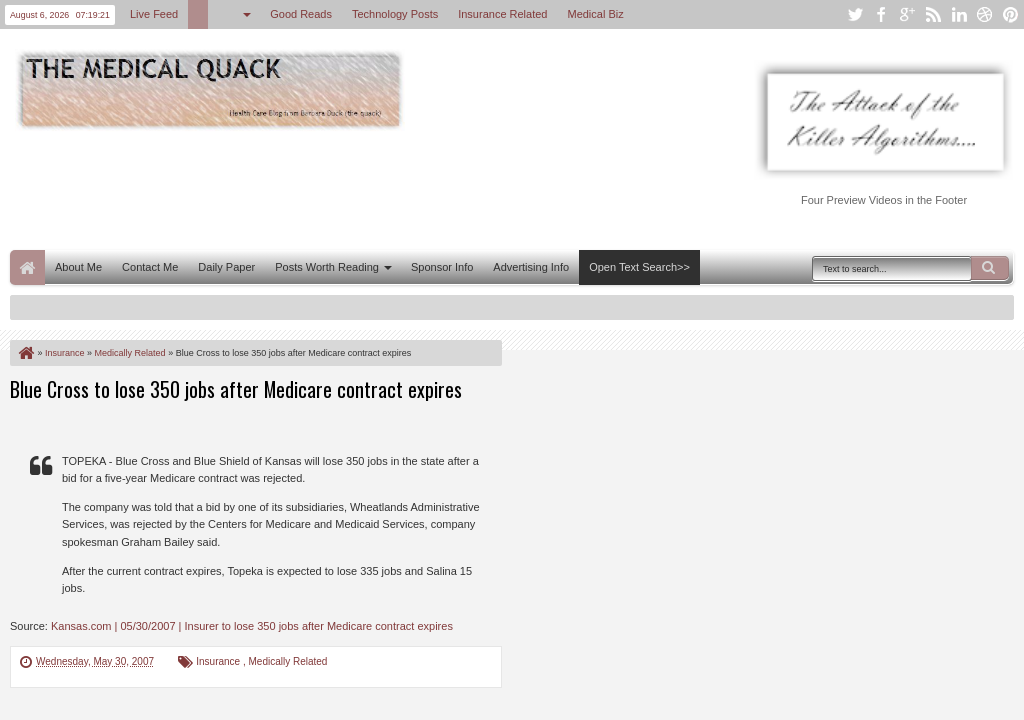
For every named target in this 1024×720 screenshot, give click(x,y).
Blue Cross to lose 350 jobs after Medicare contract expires (236, 389)
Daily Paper (226, 267)
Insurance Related (502, 14)
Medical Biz (595, 14)
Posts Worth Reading (327, 267)
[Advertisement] (374, 188)
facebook (881, 14)
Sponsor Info (442, 267)
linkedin (959, 14)
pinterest (1011, 14)
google (907, 14)
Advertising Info (531, 267)
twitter (855, 14)
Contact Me (150, 267)
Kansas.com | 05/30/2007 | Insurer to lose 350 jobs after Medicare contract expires (252, 626)
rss (933, 14)
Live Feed (154, 14)
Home (27, 267)
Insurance (219, 661)
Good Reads (301, 14)
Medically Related (288, 661)
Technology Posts (395, 14)
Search (990, 268)
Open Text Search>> (639, 267)
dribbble (985, 14)
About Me (78, 267)
